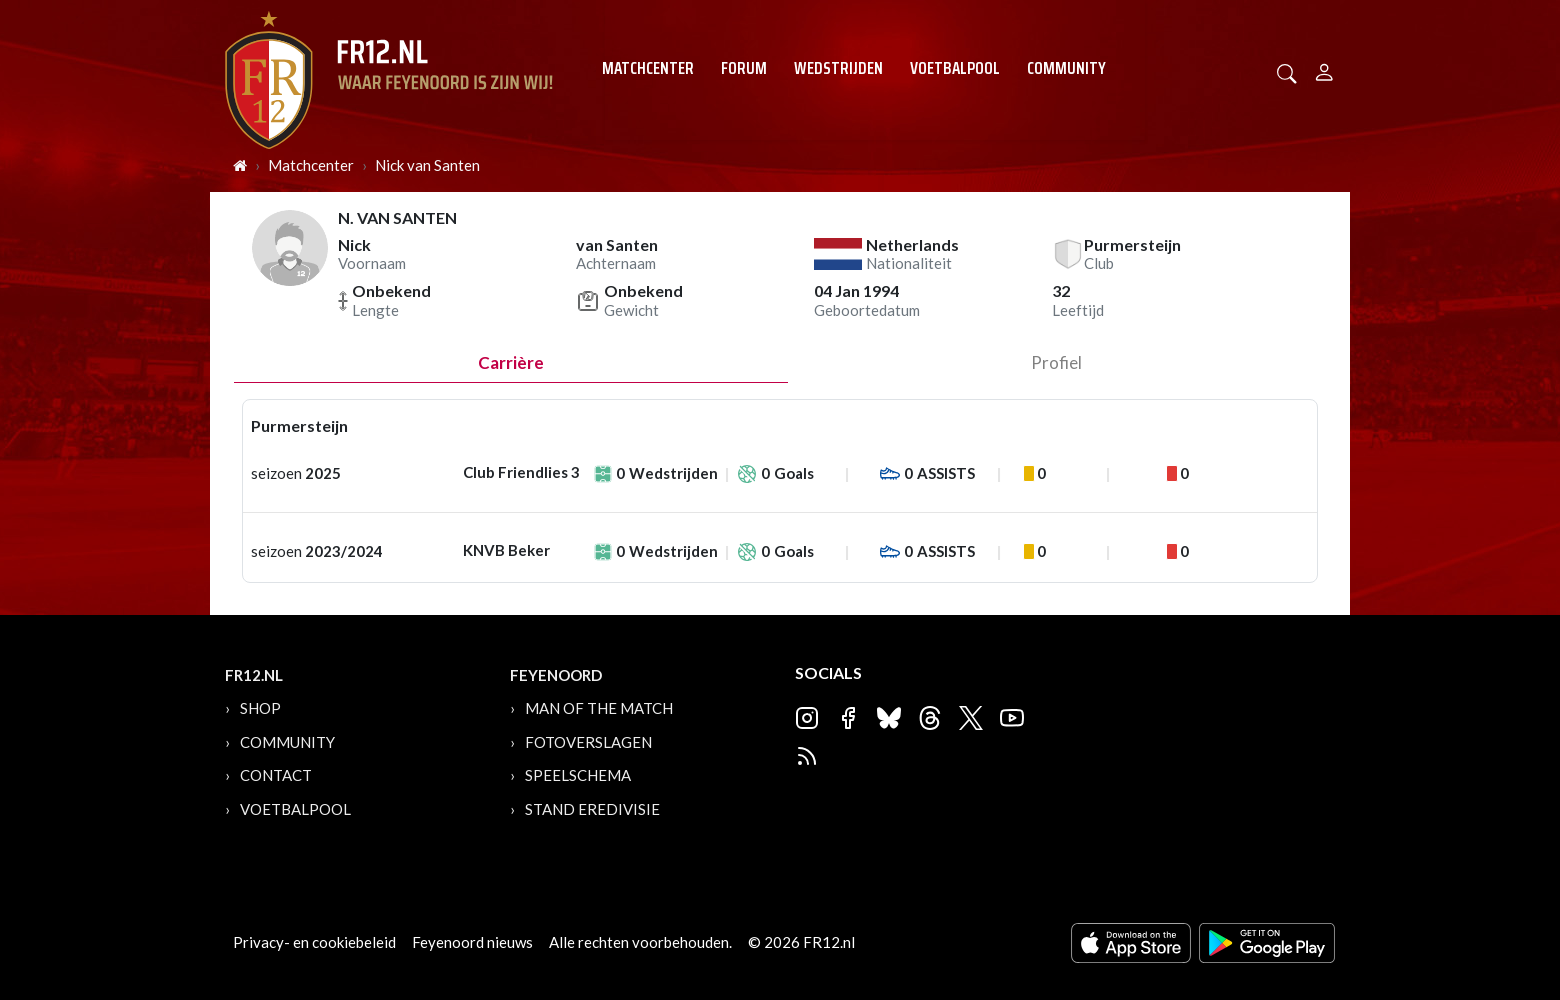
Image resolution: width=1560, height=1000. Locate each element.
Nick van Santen (427, 165)
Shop (260, 708)
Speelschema (578, 775)
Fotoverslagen (588, 742)
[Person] (1324, 69)
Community (1066, 68)
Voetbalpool (955, 68)
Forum (744, 68)
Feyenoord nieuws (472, 942)
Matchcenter (648, 68)
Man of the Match (599, 708)
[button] (1287, 71)
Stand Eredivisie (592, 809)
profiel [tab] (1056, 362)
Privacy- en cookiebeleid (314, 942)
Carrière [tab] (511, 362)
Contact (276, 775)
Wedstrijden (838, 68)
